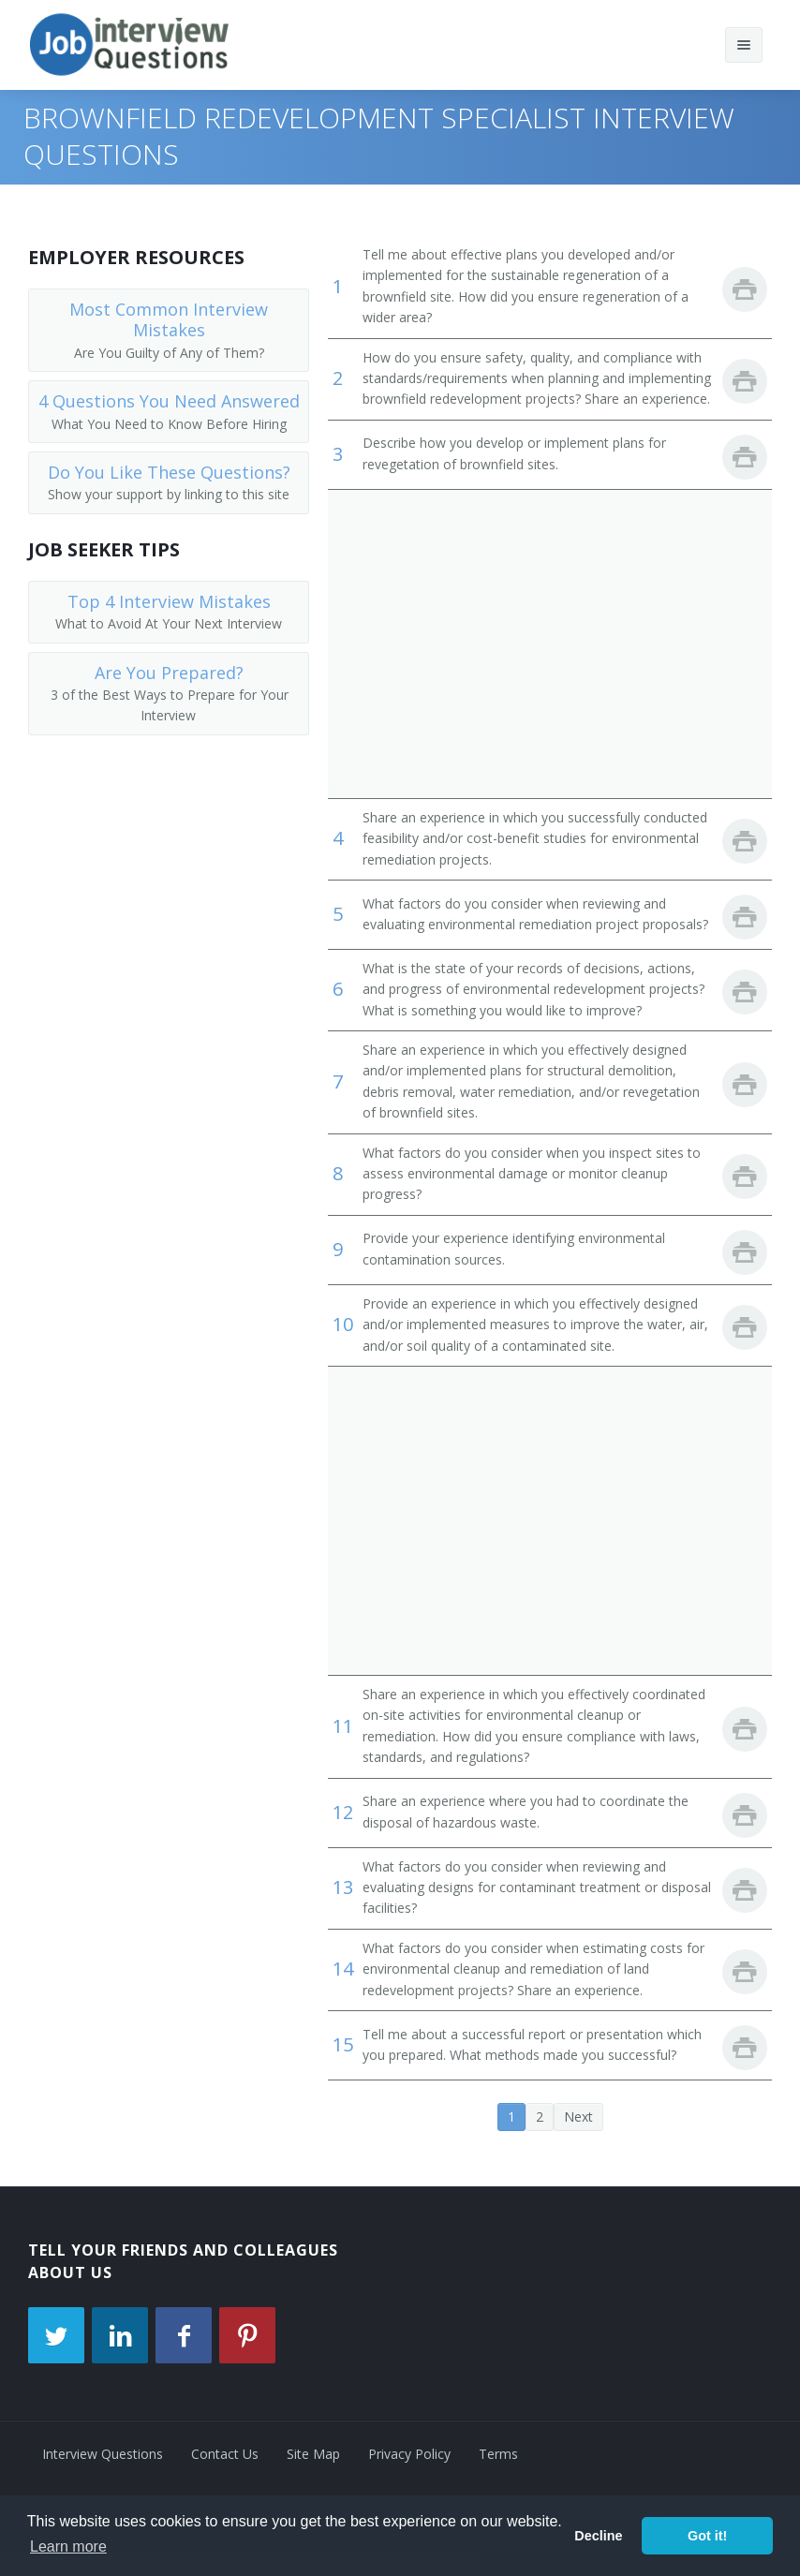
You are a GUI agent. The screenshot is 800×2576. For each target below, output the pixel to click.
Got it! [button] (707, 2535)
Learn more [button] (68, 2546)
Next (578, 2116)
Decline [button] (598, 2535)
